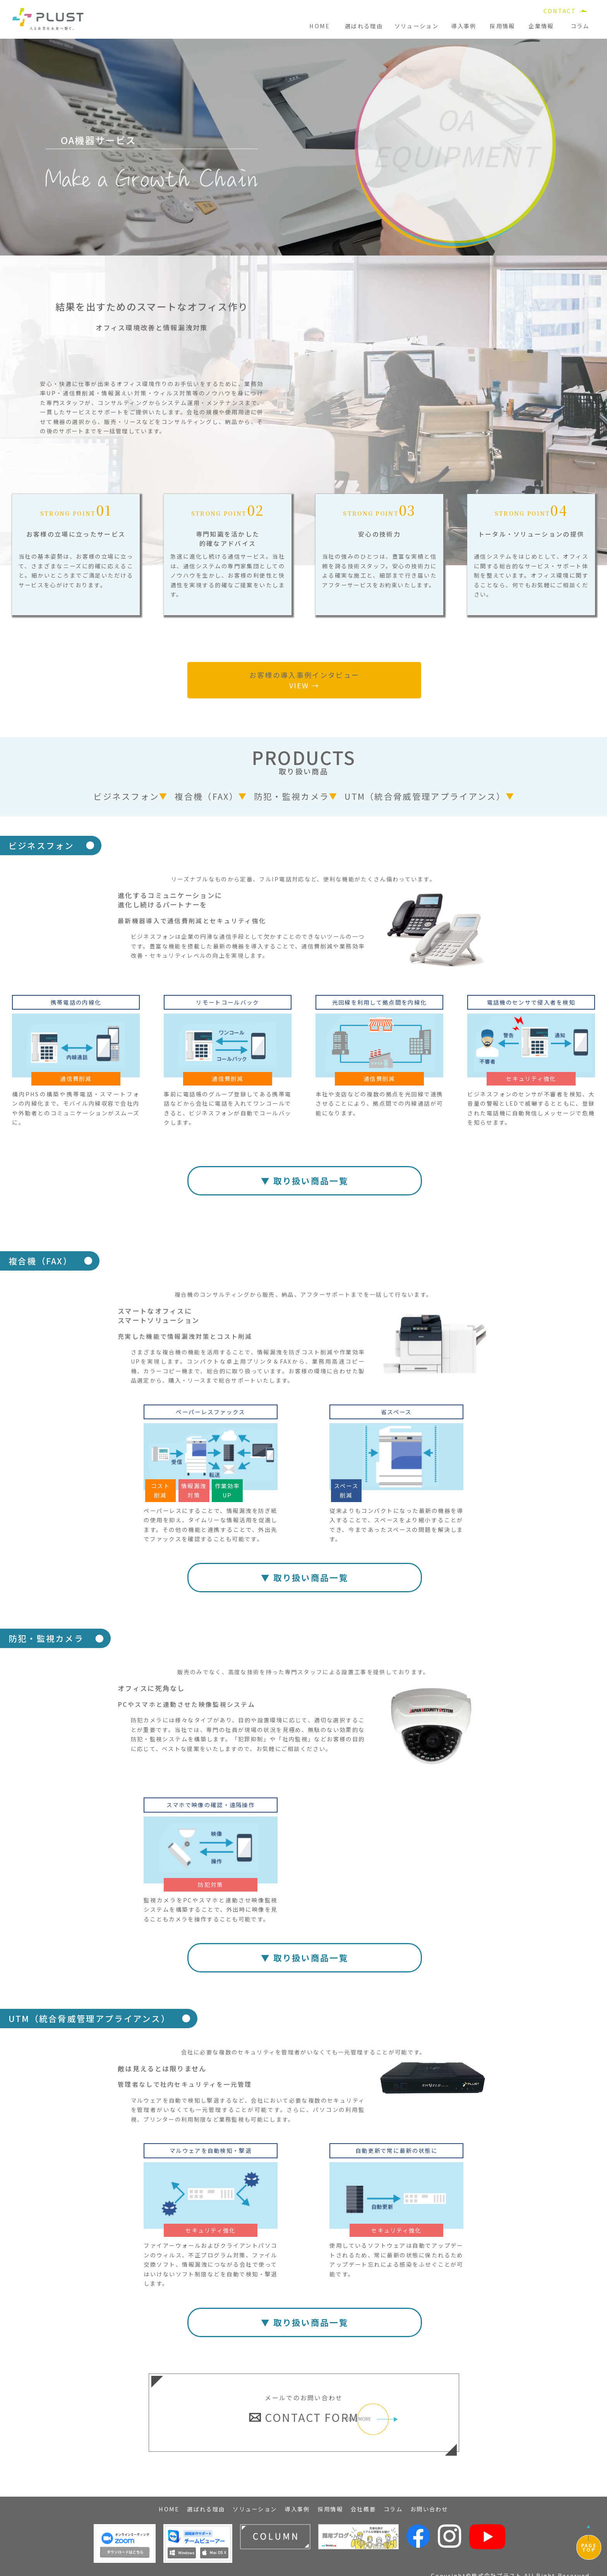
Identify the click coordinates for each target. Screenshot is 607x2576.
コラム (580, 26)
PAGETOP (589, 2547)
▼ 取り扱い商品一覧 (304, 1181)
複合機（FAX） (206, 796)
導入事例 (463, 26)
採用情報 (502, 26)
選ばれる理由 (364, 26)
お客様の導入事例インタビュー (304, 680)
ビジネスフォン (126, 796)
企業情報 (541, 26)
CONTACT (560, 11)
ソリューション (416, 26)
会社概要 (363, 2502)
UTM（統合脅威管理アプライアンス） (425, 796)
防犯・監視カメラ (291, 796)
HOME (319, 26)
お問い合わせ (429, 2502)
